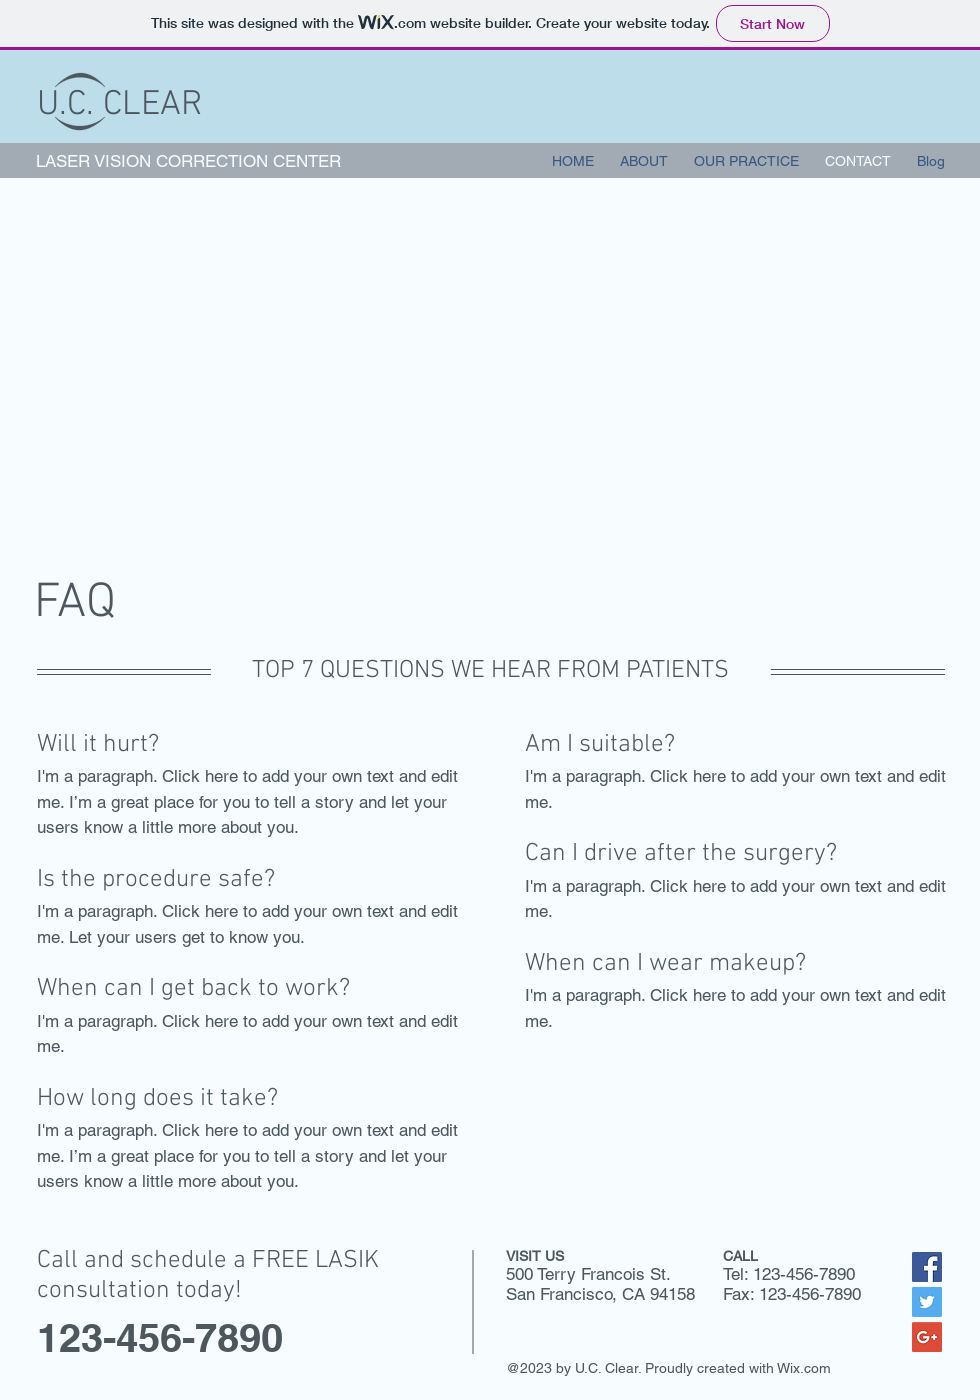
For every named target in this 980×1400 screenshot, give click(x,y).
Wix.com (804, 1368)
